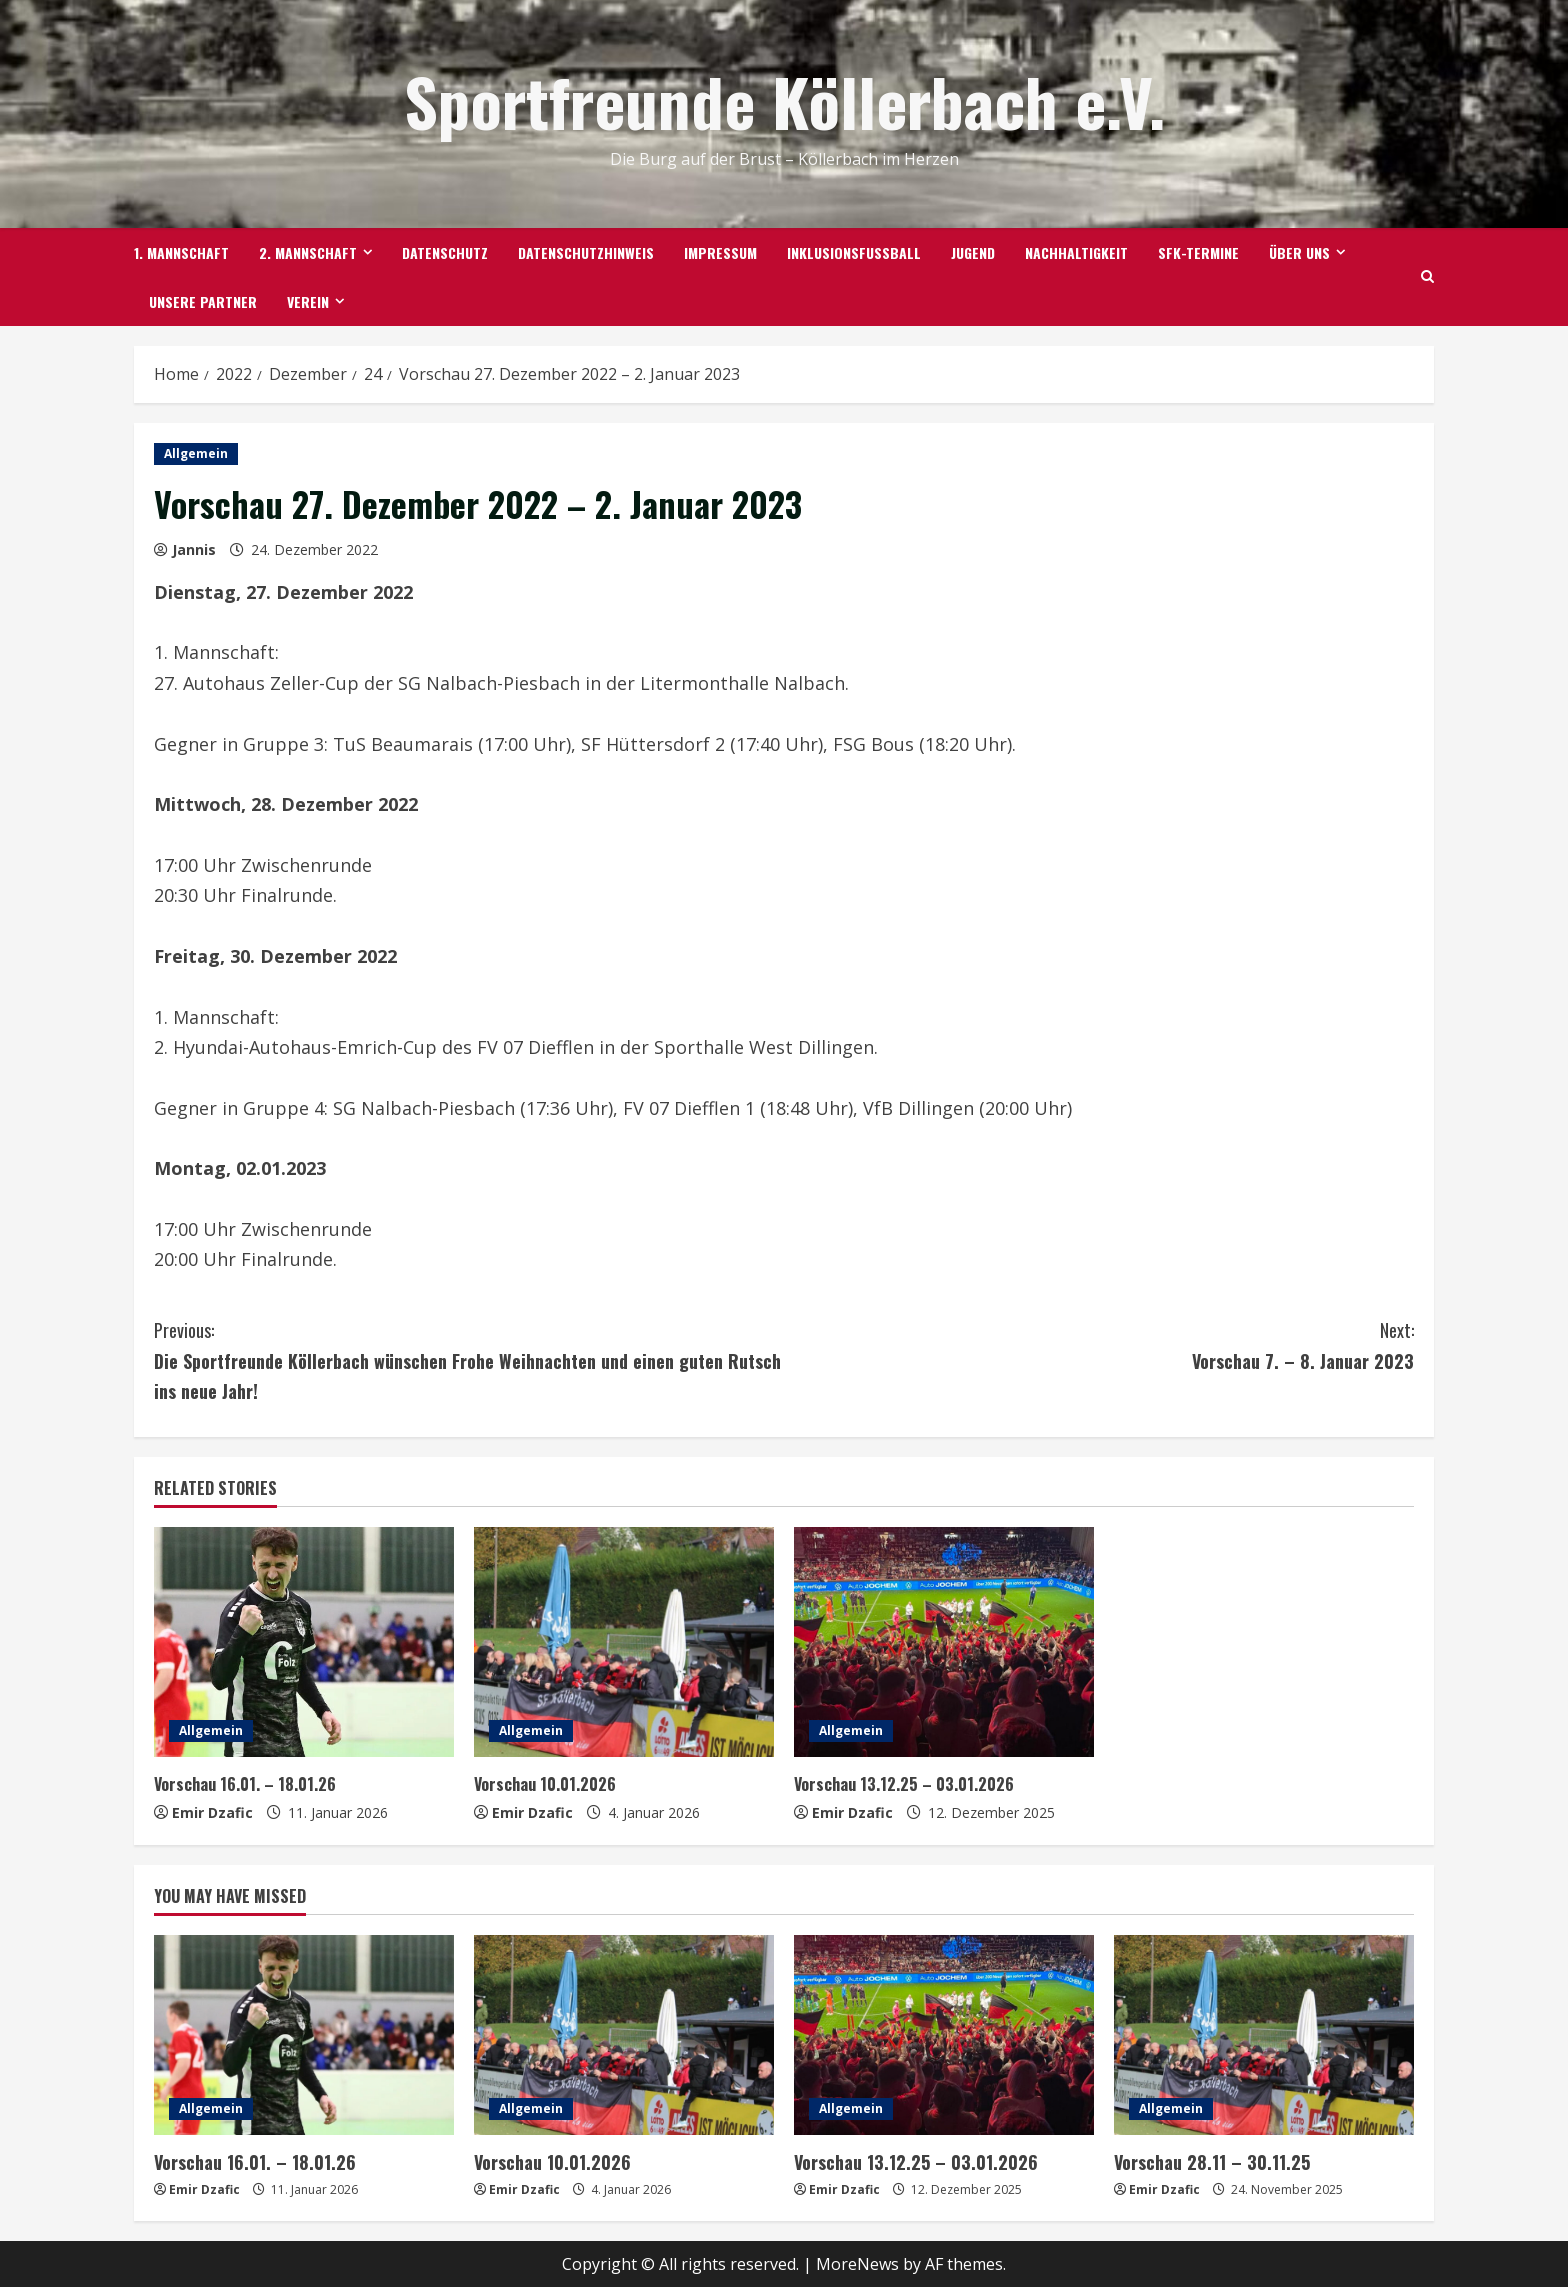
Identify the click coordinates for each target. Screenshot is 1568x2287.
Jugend (973, 252)
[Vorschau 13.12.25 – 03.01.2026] (944, 1642)
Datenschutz (445, 252)
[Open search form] (1427, 277)
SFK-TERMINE (1198, 252)
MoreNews (857, 2262)
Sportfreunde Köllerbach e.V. (784, 100)
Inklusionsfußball (854, 252)
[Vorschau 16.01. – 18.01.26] (304, 1642)
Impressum (720, 252)
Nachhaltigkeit (1076, 252)
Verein (308, 301)
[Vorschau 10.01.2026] (624, 1642)
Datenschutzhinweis (586, 252)
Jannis (194, 549)
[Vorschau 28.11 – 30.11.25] (1264, 2035)
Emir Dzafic (212, 1812)
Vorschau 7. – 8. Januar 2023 (1099, 1344)
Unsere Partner (203, 301)
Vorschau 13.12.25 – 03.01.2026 (907, 1783)
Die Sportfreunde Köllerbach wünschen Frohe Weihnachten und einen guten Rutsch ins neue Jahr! (469, 1359)
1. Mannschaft (181, 252)
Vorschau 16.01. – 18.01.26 (248, 1783)
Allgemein (196, 453)
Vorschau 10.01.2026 (548, 1783)
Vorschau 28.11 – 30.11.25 (1205, 2161)
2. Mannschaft (308, 252)
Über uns (1299, 252)
